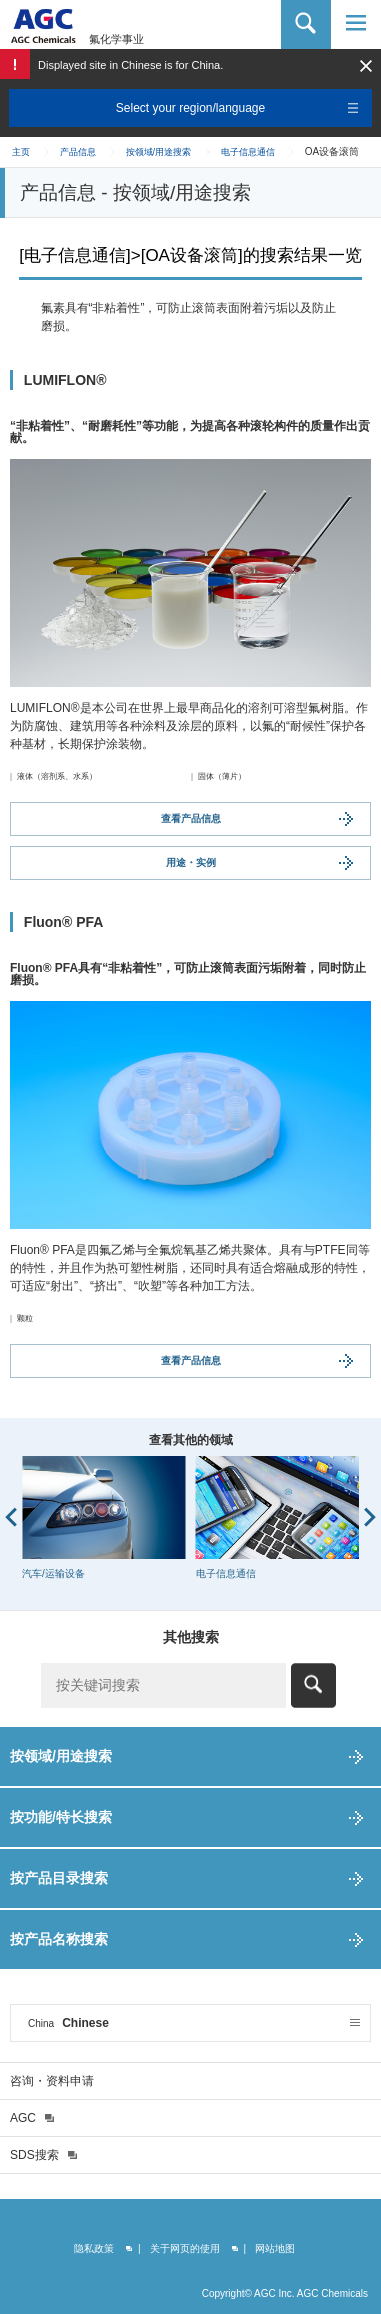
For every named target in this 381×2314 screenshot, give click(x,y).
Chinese (68, 2023)
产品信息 (78, 152)
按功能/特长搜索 (61, 1817)
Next (370, 1517)
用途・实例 (191, 862)
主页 (21, 152)
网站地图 (275, 2248)
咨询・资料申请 (52, 2081)
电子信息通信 (248, 152)
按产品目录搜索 (59, 1878)
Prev (11, 1517)
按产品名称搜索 (59, 1939)
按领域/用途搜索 (159, 152)
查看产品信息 (191, 818)
